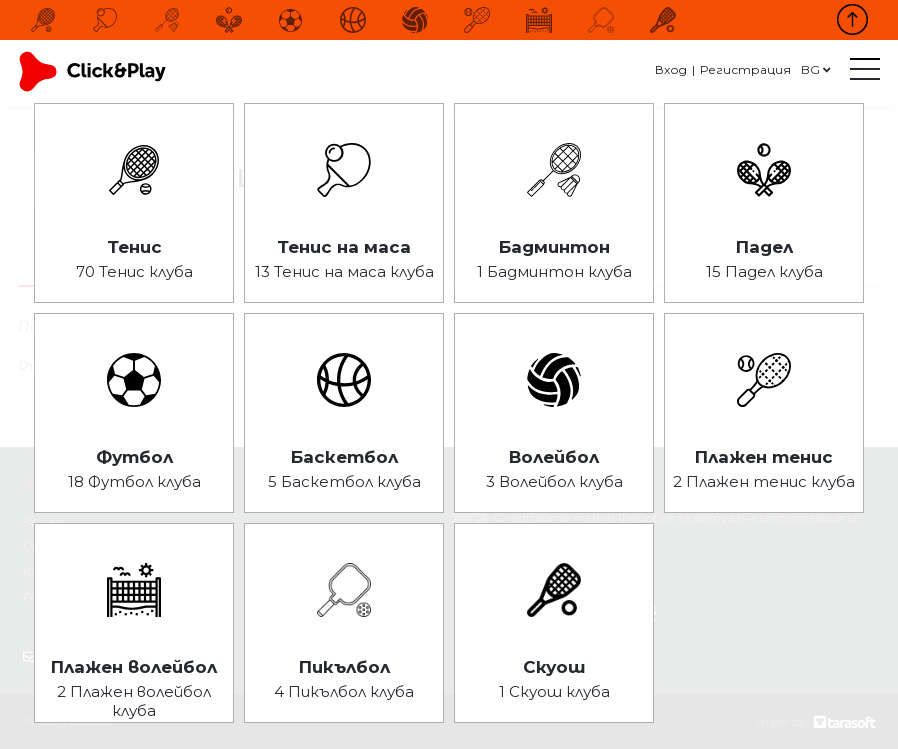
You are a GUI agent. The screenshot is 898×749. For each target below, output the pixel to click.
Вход (671, 69)
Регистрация (745, 69)
